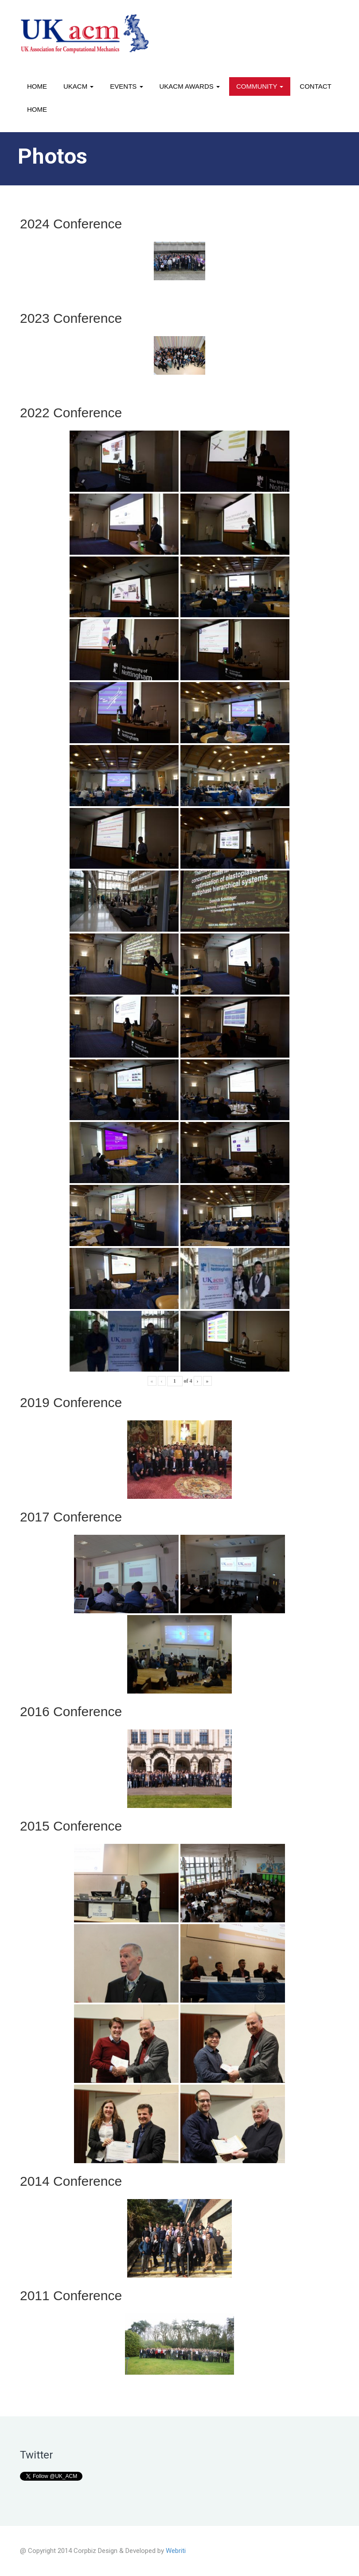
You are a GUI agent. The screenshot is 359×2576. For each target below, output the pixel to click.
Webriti (176, 2551)
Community (259, 86)
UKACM (78, 86)
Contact (315, 86)
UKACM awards (190, 86)
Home (37, 86)
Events (126, 86)
